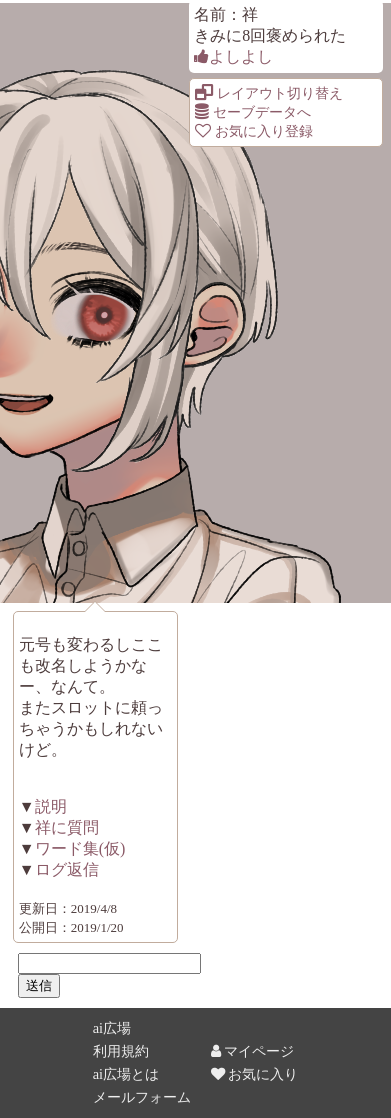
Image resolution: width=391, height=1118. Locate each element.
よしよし (233, 56)
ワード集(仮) (80, 848)
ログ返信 (67, 869)
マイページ (253, 1051)
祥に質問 (67, 827)
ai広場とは (126, 1074)
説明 (51, 806)
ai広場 (112, 1028)
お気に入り (255, 1074)
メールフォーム (142, 1097)
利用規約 (121, 1051)
